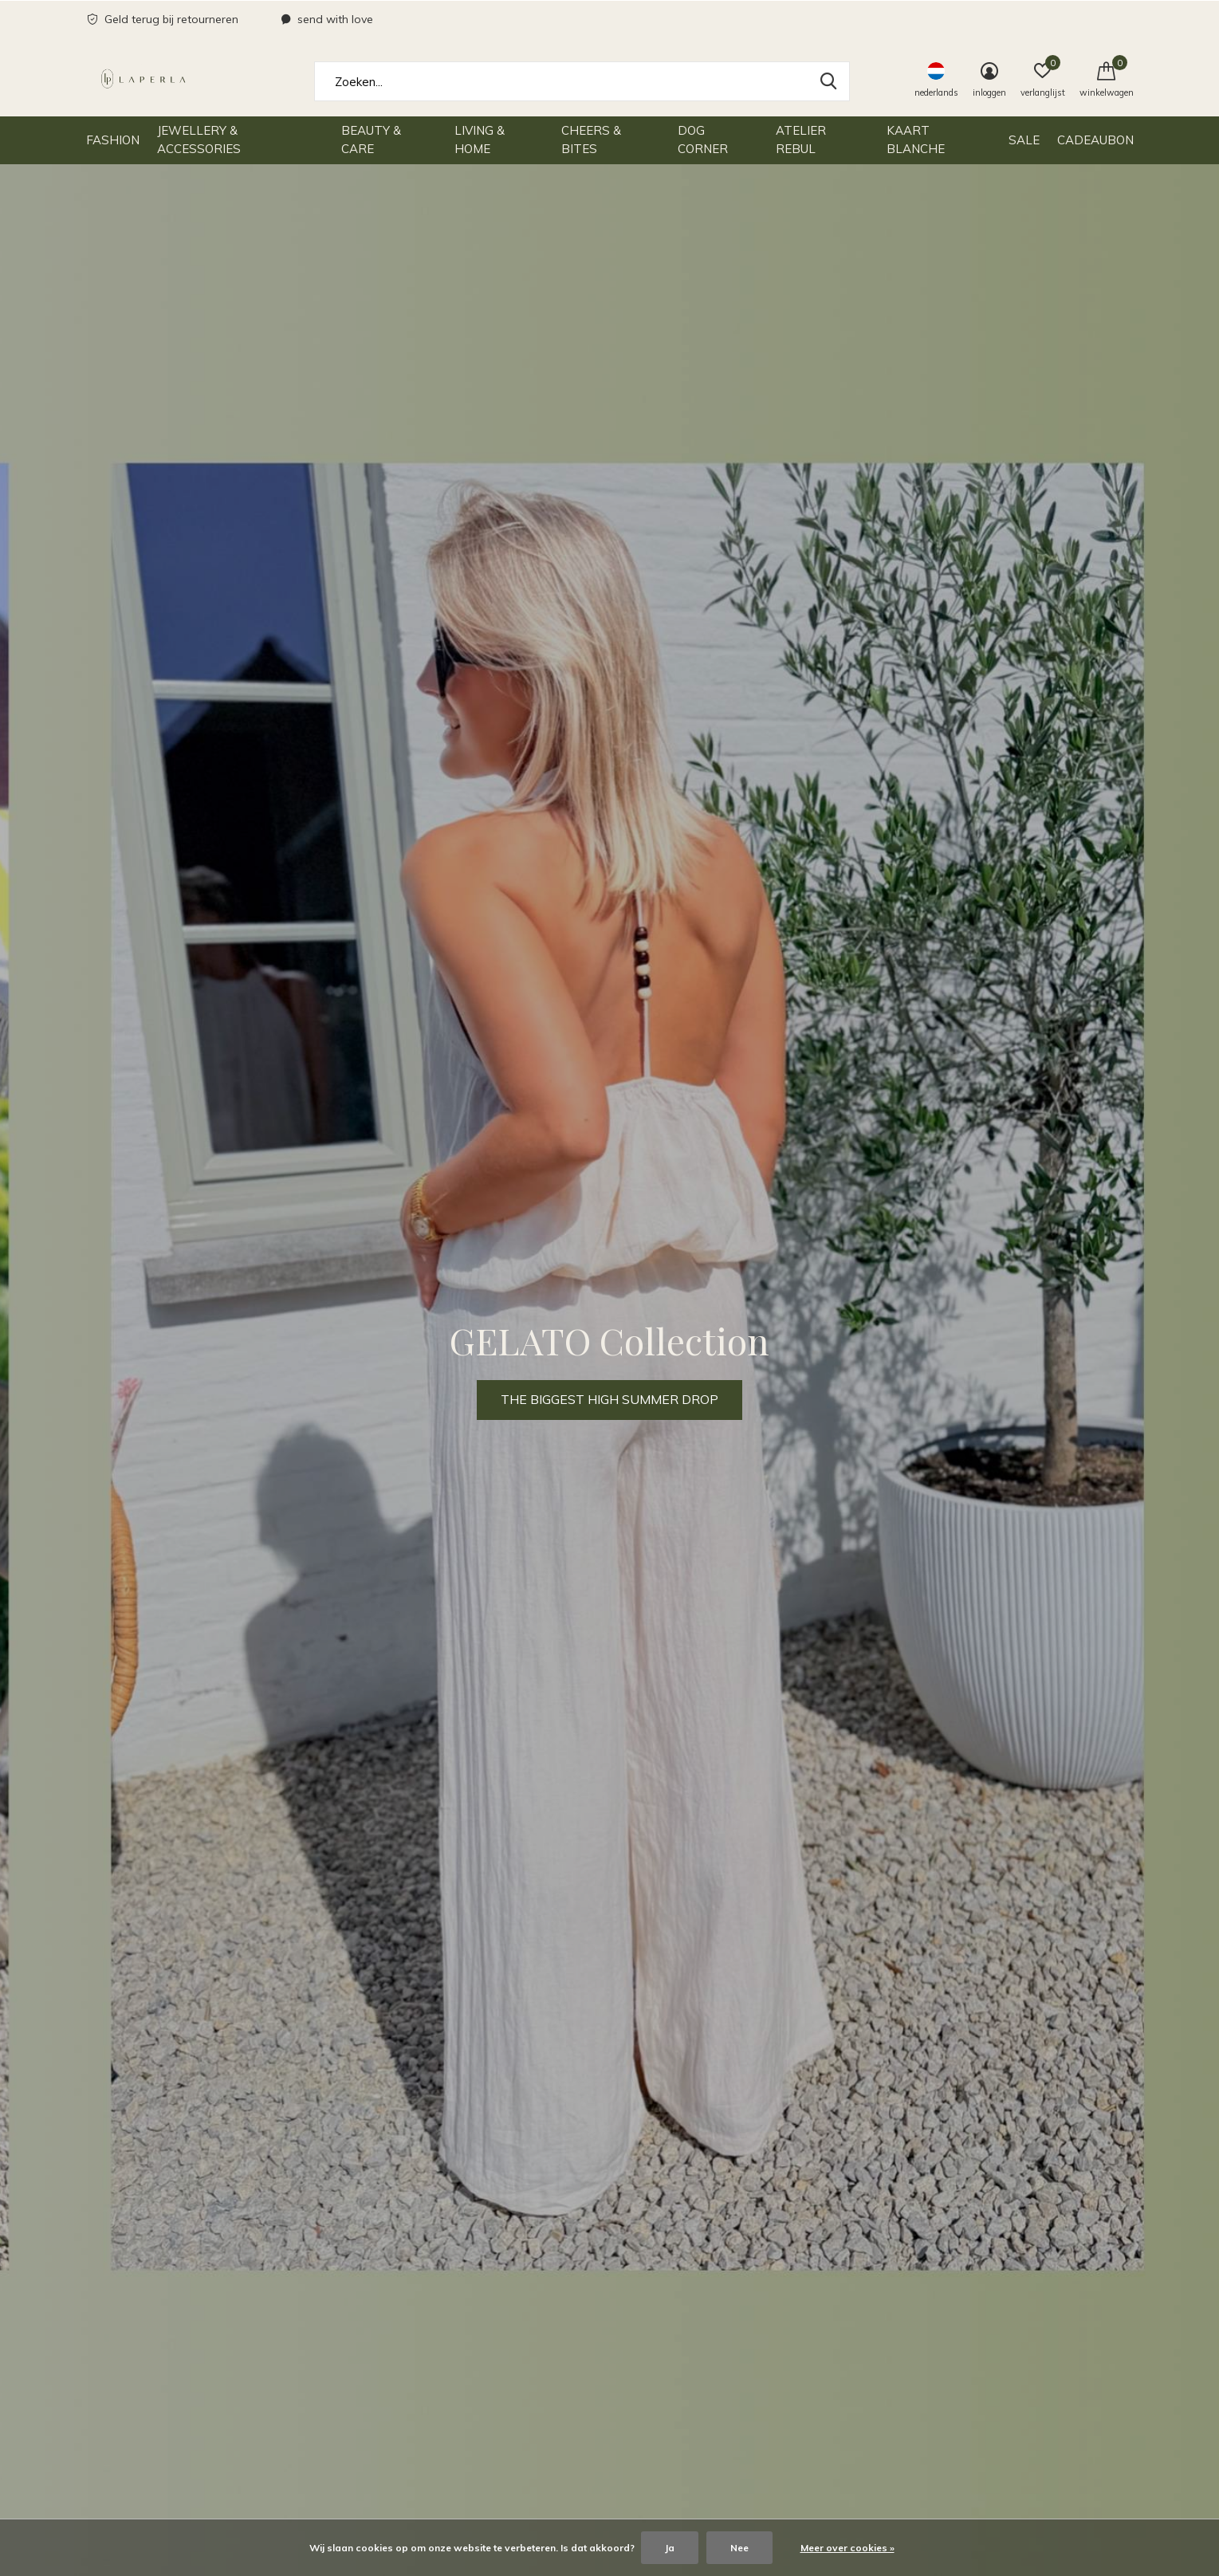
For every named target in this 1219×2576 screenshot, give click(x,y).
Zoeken (827, 81)
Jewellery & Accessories (199, 139)
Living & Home (479, 139)
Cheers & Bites (591, 139)
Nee (739, 2548)
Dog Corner (703, 139)
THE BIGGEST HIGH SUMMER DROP (609, 1399)
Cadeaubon (1095, 139)
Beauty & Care (371, 139)
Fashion (113, 139)
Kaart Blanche (916, 139)
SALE (1024, 139)
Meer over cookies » (847, 2548)
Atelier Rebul (801, 139)
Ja (669, 2548)
